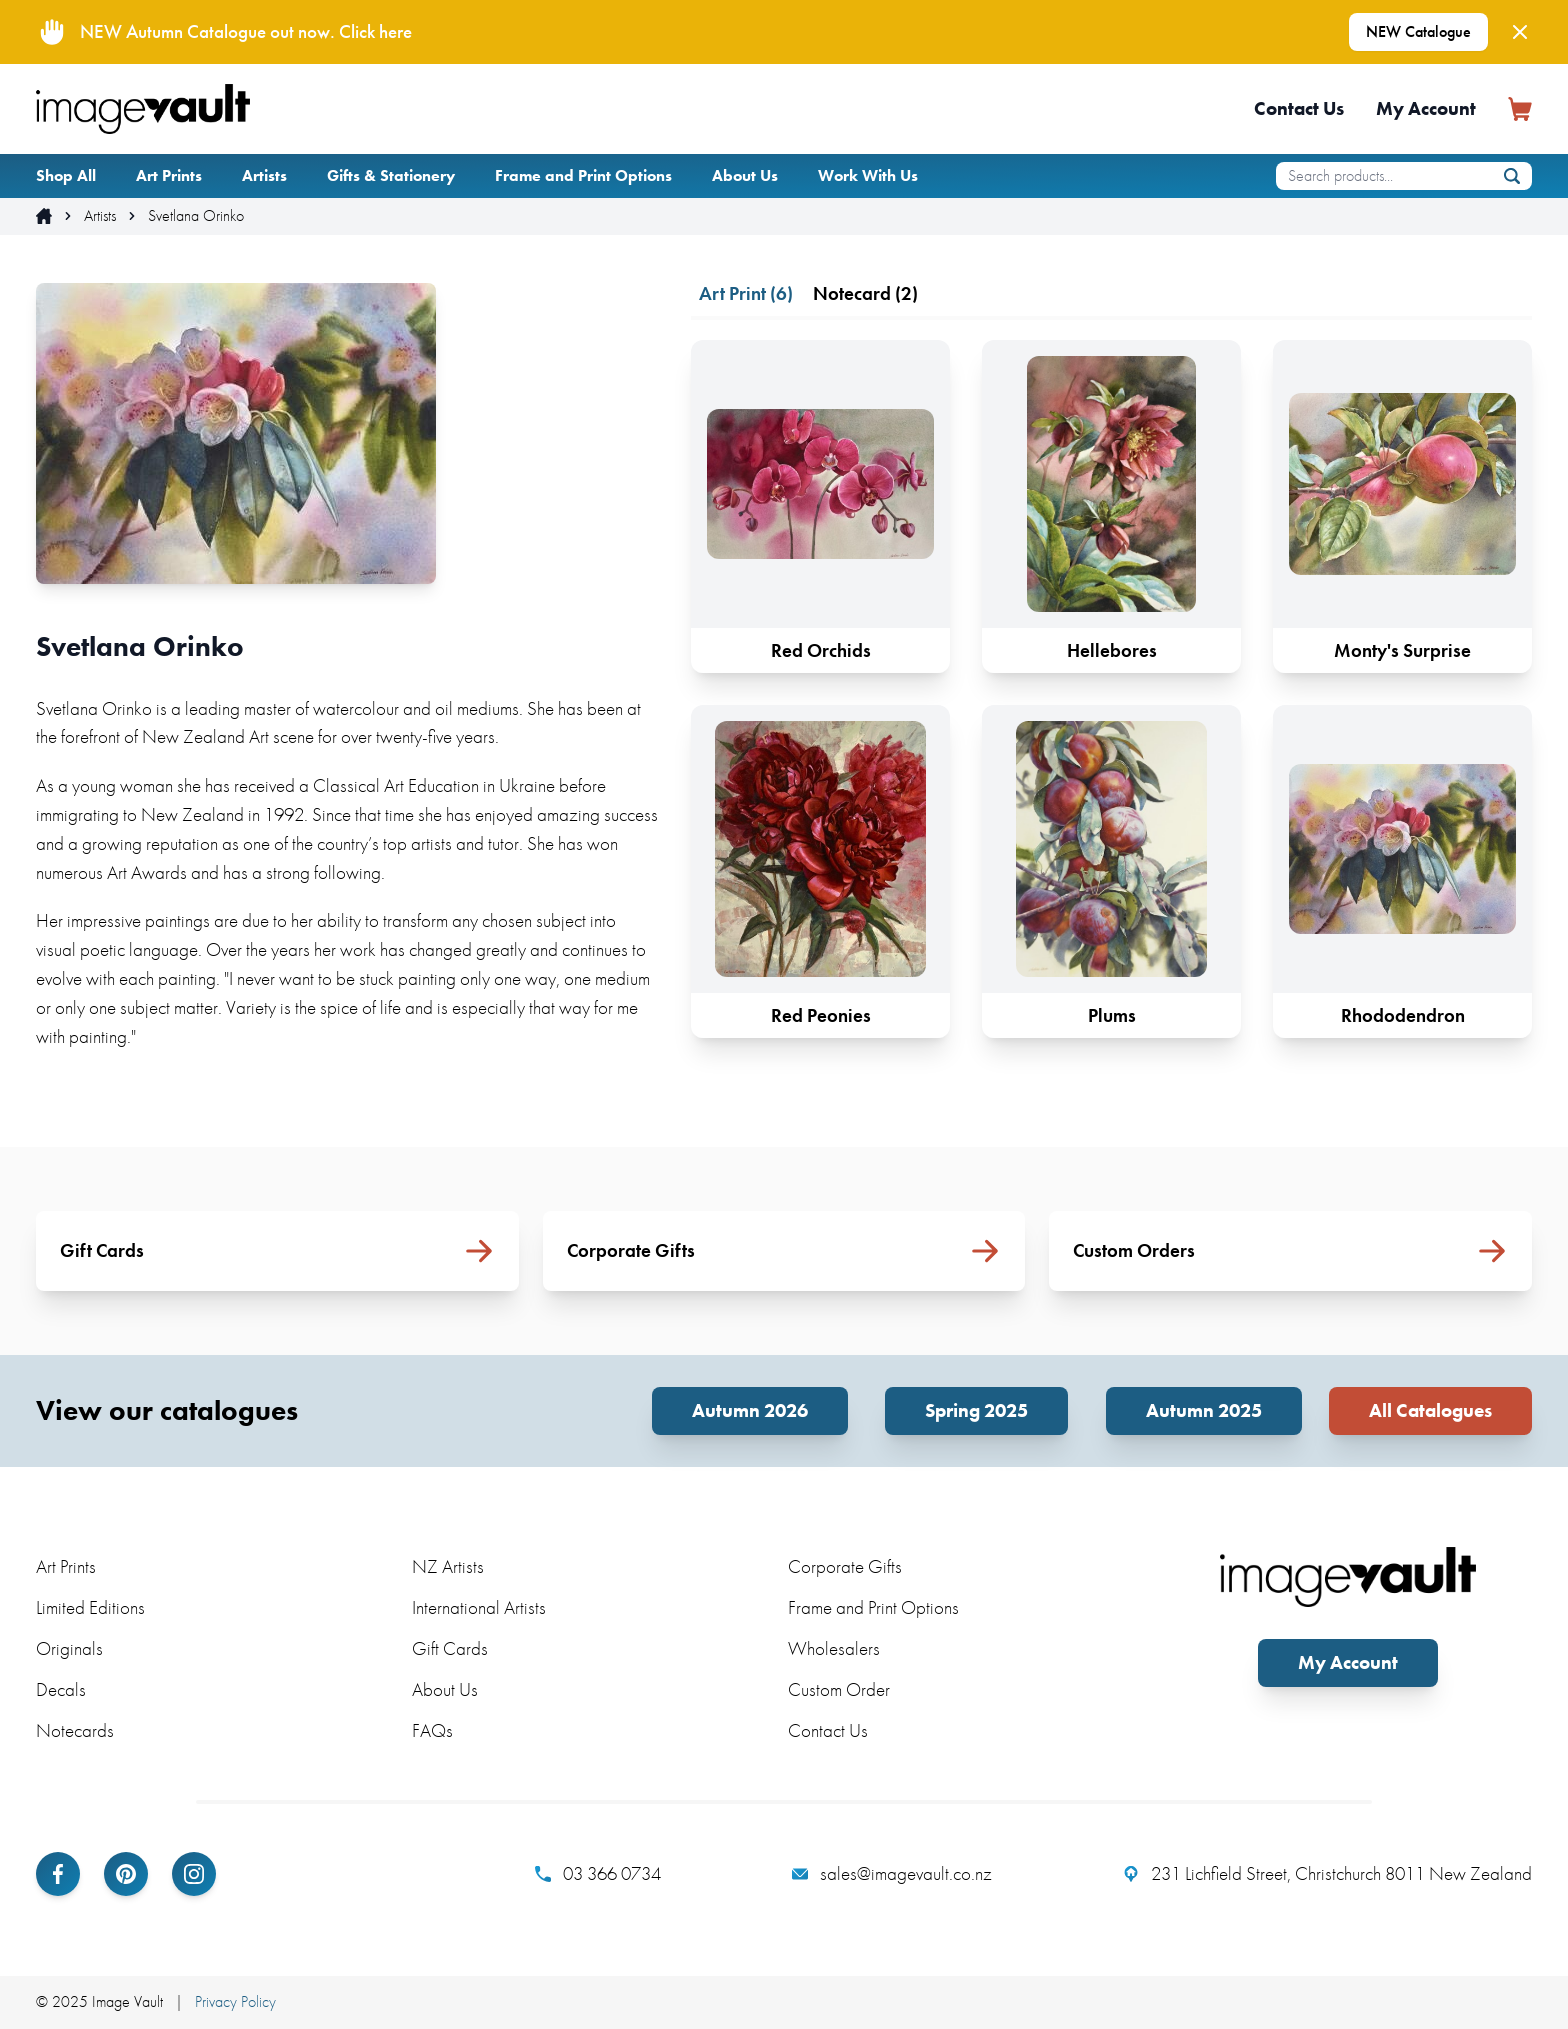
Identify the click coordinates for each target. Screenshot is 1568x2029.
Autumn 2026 (750, 1410)
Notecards (75, 1730)
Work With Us (868, 175)
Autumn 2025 (1204, 1410)
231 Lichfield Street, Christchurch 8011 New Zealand (1327, 1874)
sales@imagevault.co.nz (892, 1874)
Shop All (66, 175)
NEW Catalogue (1418, 31)
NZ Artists (448, 1566)
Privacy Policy (235, 2001)
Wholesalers (834, 1648)
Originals (69, 1648)
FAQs (432, 1730)
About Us (745, 175)
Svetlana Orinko (196, 216)
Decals (61, 1689)
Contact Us (1299, 108)
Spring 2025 (976, 1410)
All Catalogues (1430, 1410)
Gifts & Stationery (391, 175)
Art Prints (169, 175)
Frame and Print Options (583, 175)
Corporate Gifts (845, 1566)
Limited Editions (90, 1607)
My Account (1426, 108)
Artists (264, 175)
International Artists (479, 1607)
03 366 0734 (598, 1874)
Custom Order (839, 1689)
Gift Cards (450, 1648)
